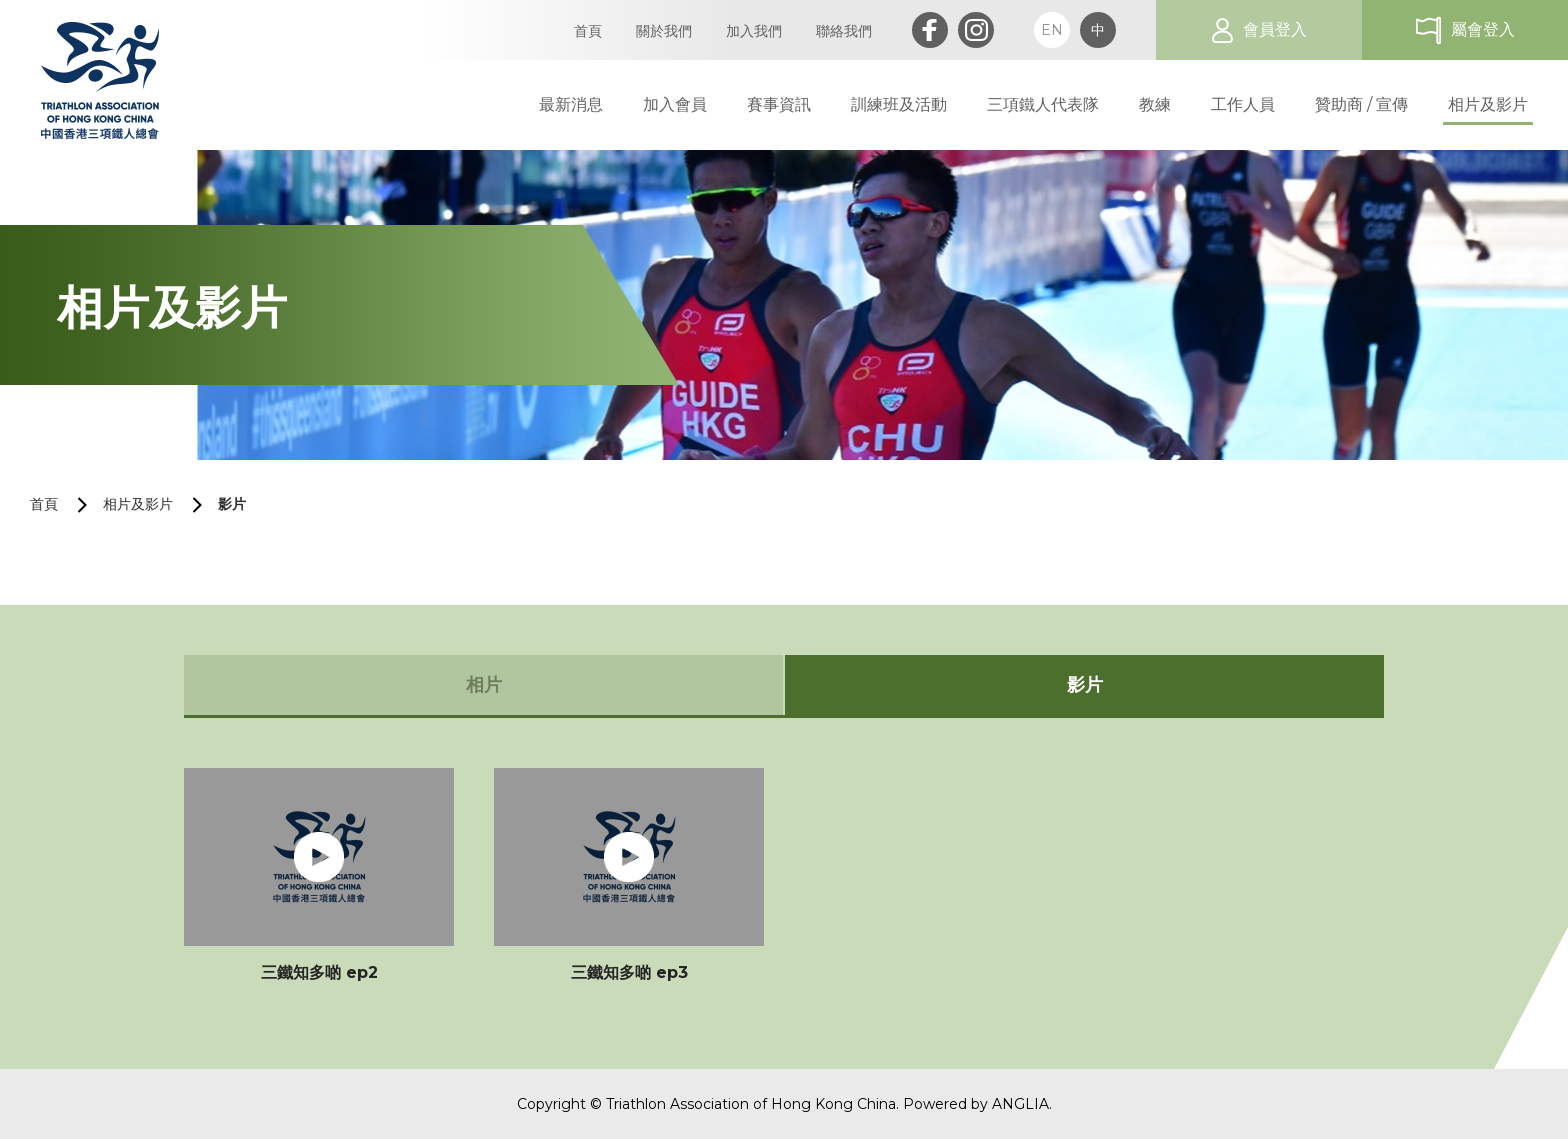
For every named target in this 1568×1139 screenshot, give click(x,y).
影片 (232, 504)
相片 (484, 685)
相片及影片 (138, 504)
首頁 (44, 504)
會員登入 (1275, 29)
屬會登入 (1483, 29)
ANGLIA (1020, 1104)
